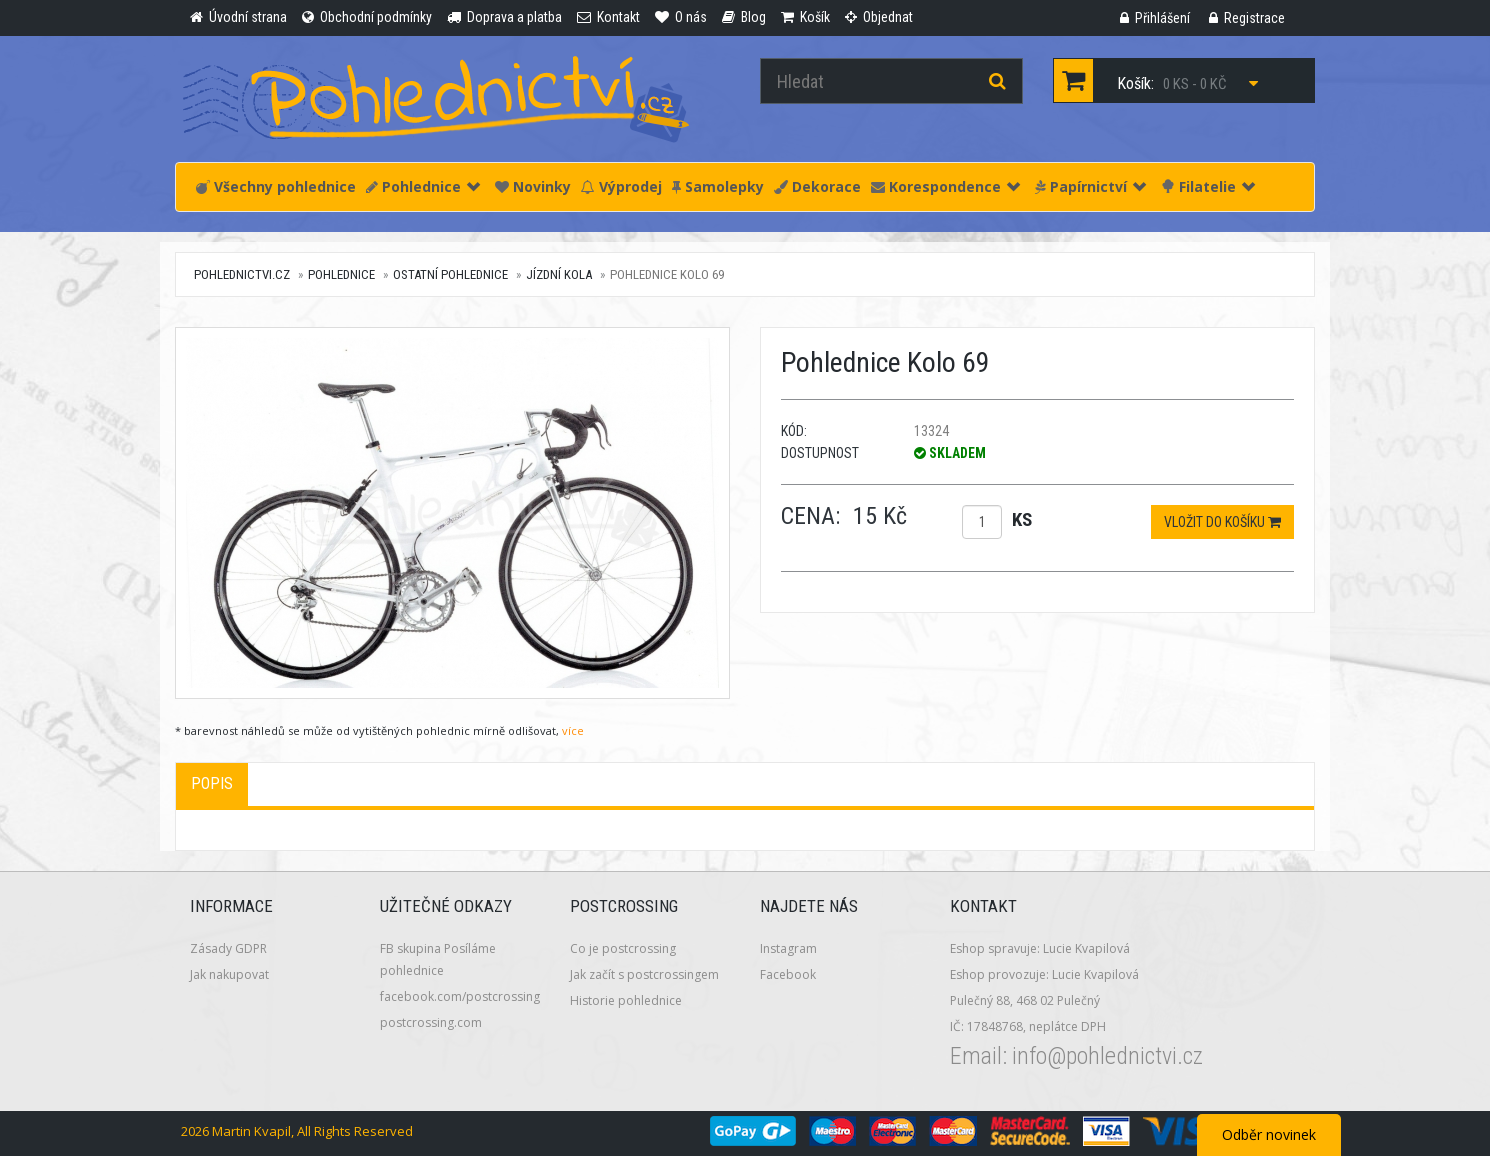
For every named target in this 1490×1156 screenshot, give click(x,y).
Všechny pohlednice (276, 186)
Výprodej (621, 186)
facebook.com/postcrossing (460, 996)
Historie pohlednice (626, 1000)
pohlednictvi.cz (242, 274)
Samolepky (718, 186)
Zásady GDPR (228, 948)
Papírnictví (1090, 186)
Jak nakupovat (229, 974)
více (573, 730)
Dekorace (817, 186)
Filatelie (1208, 186)
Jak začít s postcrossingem (644, 974)
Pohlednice (423, 186)
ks (1022, 519)
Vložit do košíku (1222, 522)
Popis (212, 783)
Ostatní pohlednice (450, 274)
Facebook (788, 974)
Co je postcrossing (623, 948)
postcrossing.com (431, 1022)
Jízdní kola (559, 274)
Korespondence (945, 186)
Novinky (533, 186)
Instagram (788, 948)
